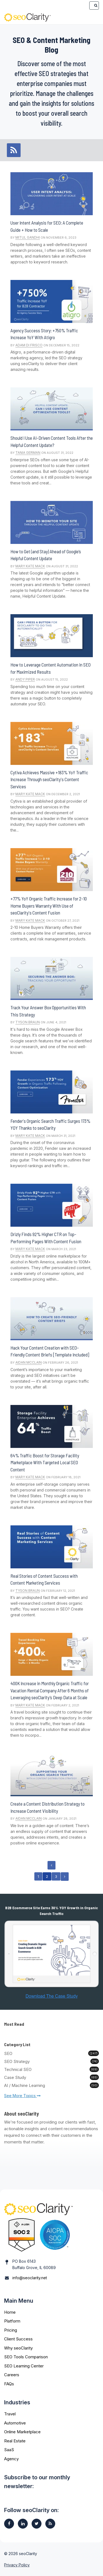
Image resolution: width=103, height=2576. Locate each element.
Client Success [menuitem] (18, 2339)
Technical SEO (51, 2069)
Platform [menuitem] (12, 2321)
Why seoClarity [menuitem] (18, 2348)
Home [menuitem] (10, 2312)
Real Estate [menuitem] (15, 2440)
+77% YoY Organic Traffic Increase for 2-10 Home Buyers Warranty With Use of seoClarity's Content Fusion (48, 905)
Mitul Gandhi (27, 237)
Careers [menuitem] (11, 2374)
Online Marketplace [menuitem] (22, 2431)
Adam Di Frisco (29, 345)
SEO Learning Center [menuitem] (24, 2366)
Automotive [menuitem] (15, 2423)
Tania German (27, 453)
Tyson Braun (27, 1022)
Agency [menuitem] (11, 2458)
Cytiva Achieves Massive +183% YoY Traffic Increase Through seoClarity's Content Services (49, 779)
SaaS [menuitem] (9, 2449)
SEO (51, 2053)
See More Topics (22, 2095)
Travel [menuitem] (10, 2413)
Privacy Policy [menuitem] (17, 2564)
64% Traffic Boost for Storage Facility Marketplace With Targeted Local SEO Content (44, 1462)
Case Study (51, 2077)
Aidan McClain (28, 1362)
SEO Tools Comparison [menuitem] (26, 2356)
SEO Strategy (51, 2061)
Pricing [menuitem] (10, 2330)
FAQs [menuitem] (9, 2383)
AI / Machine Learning (51, 2085)
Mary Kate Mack (30, 566)
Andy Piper (25, 679)
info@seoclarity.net (29, 2277)
